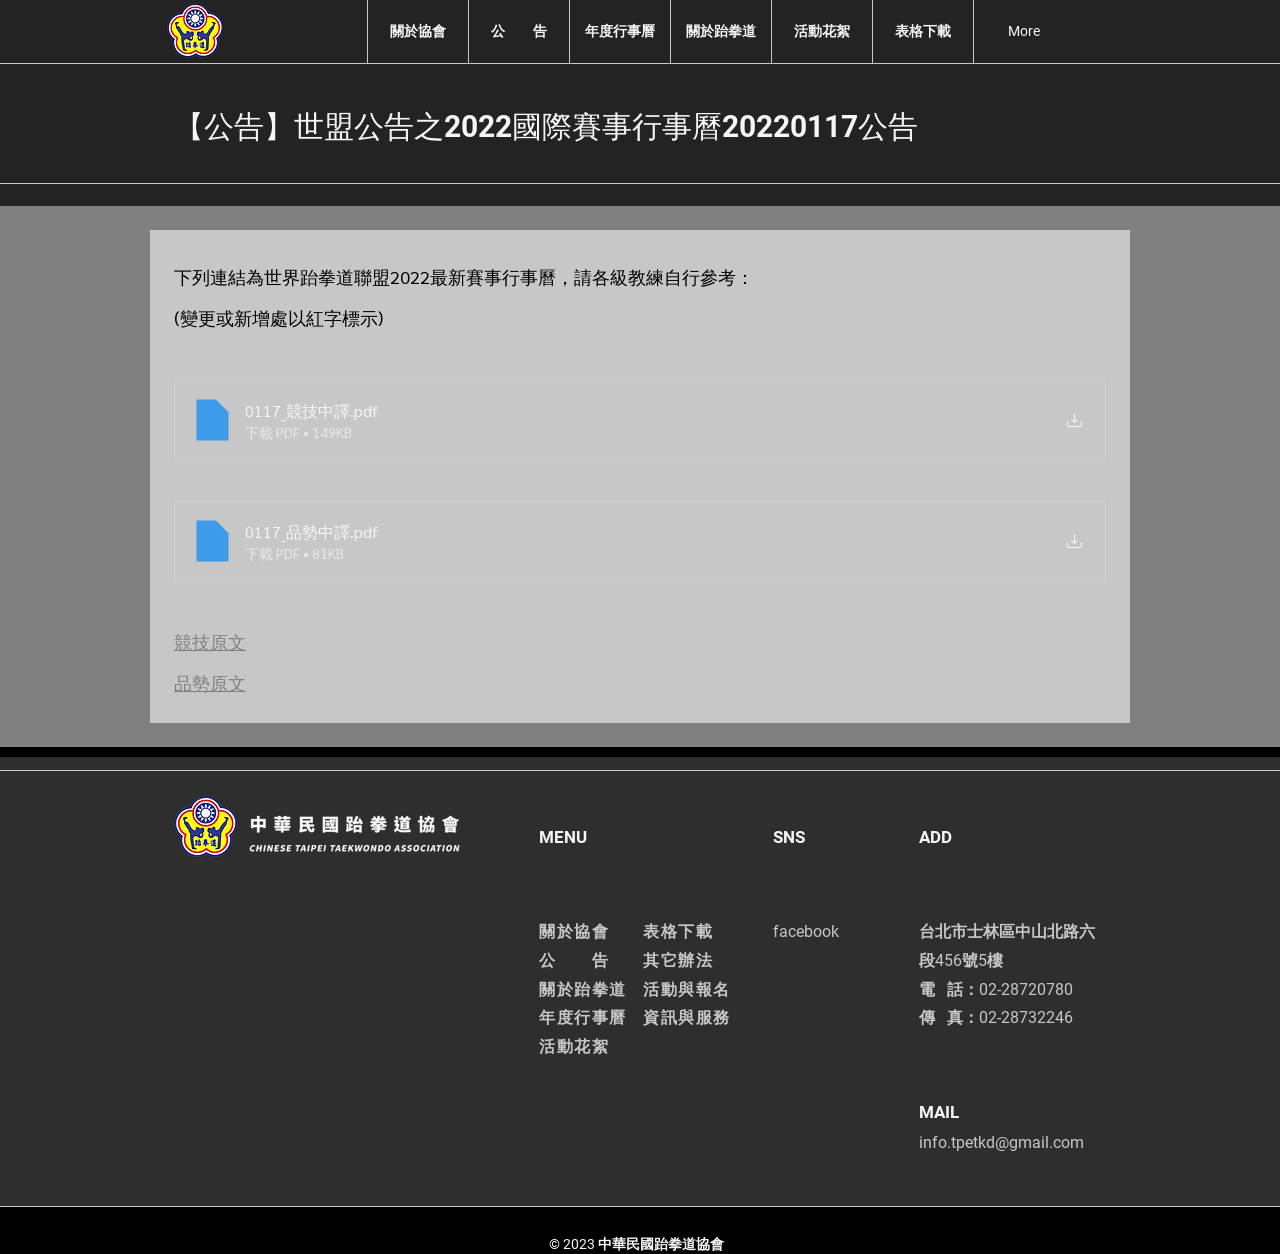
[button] (417, 31)
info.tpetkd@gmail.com (1001, 1142)
